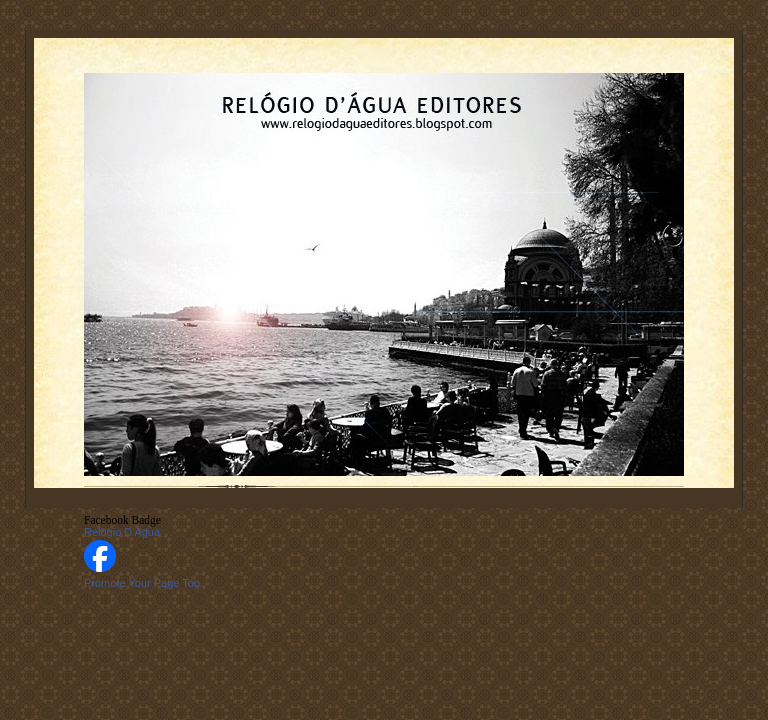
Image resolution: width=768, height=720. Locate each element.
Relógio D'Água (122, 532)
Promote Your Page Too (142, 583)
